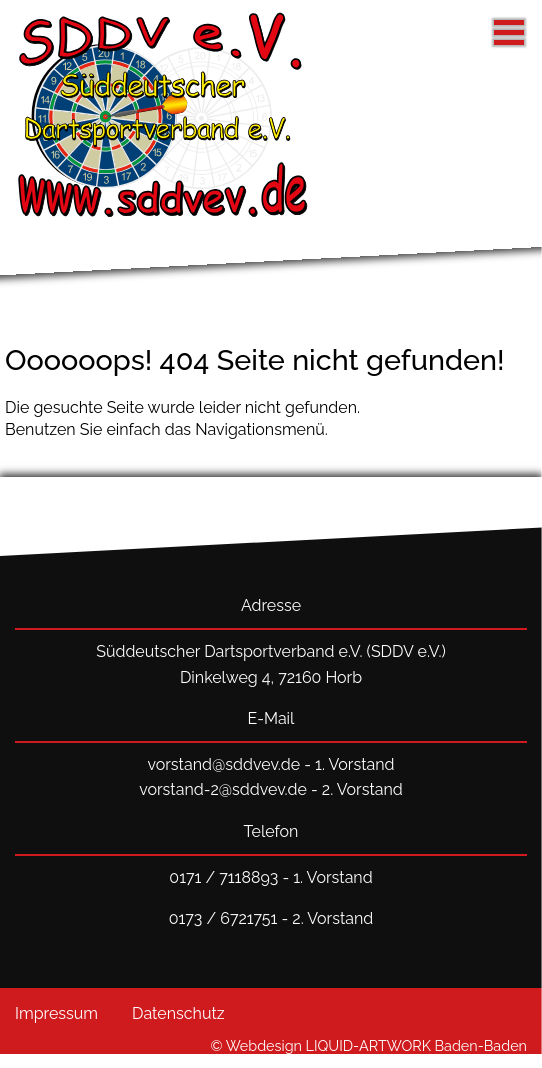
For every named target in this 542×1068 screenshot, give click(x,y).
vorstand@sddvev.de (223, 764)
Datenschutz (178, 1013)
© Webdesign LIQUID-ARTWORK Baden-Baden (369, 1045)
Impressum (56, 1013)
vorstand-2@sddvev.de (223, 789)
